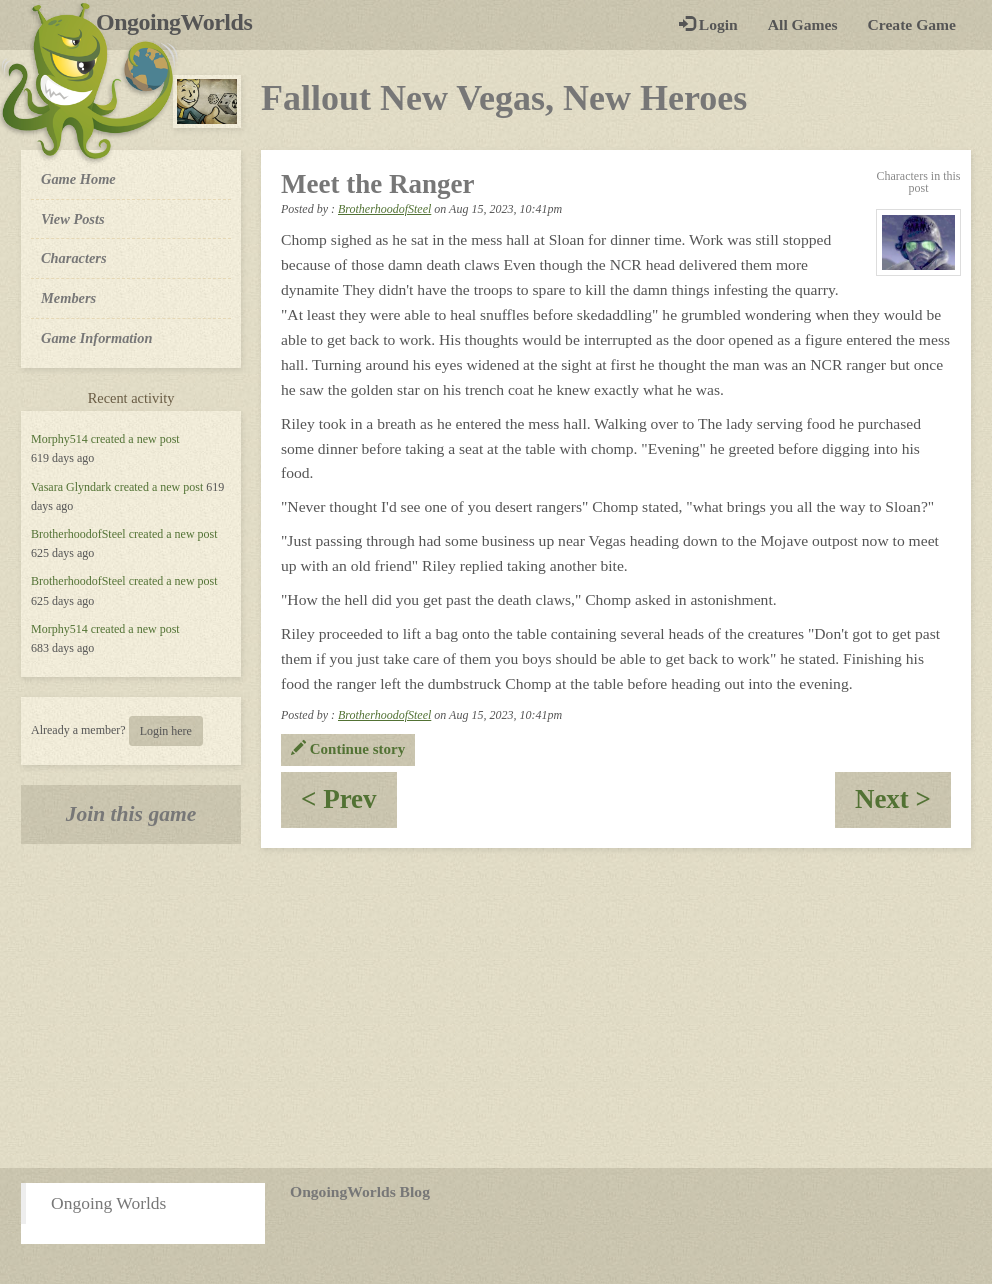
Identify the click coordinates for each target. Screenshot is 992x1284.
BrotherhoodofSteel (78, 534)
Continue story (348, 749)
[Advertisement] (496, 1008)
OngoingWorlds (181, 22)
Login (708, 24)
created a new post (135, 439)
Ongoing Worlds (108, 1203)
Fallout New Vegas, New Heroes (504, 98)
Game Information (97, 338)
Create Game (912, 24)
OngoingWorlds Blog (360, 1191)
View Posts (73, 219)
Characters (73, 257)
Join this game (131, 814)
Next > (903, 805)
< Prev (349, 805)
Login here (166, 731)
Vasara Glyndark (71, 487)
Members (68, 298)
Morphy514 (59, 439)
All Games (803, 24)
